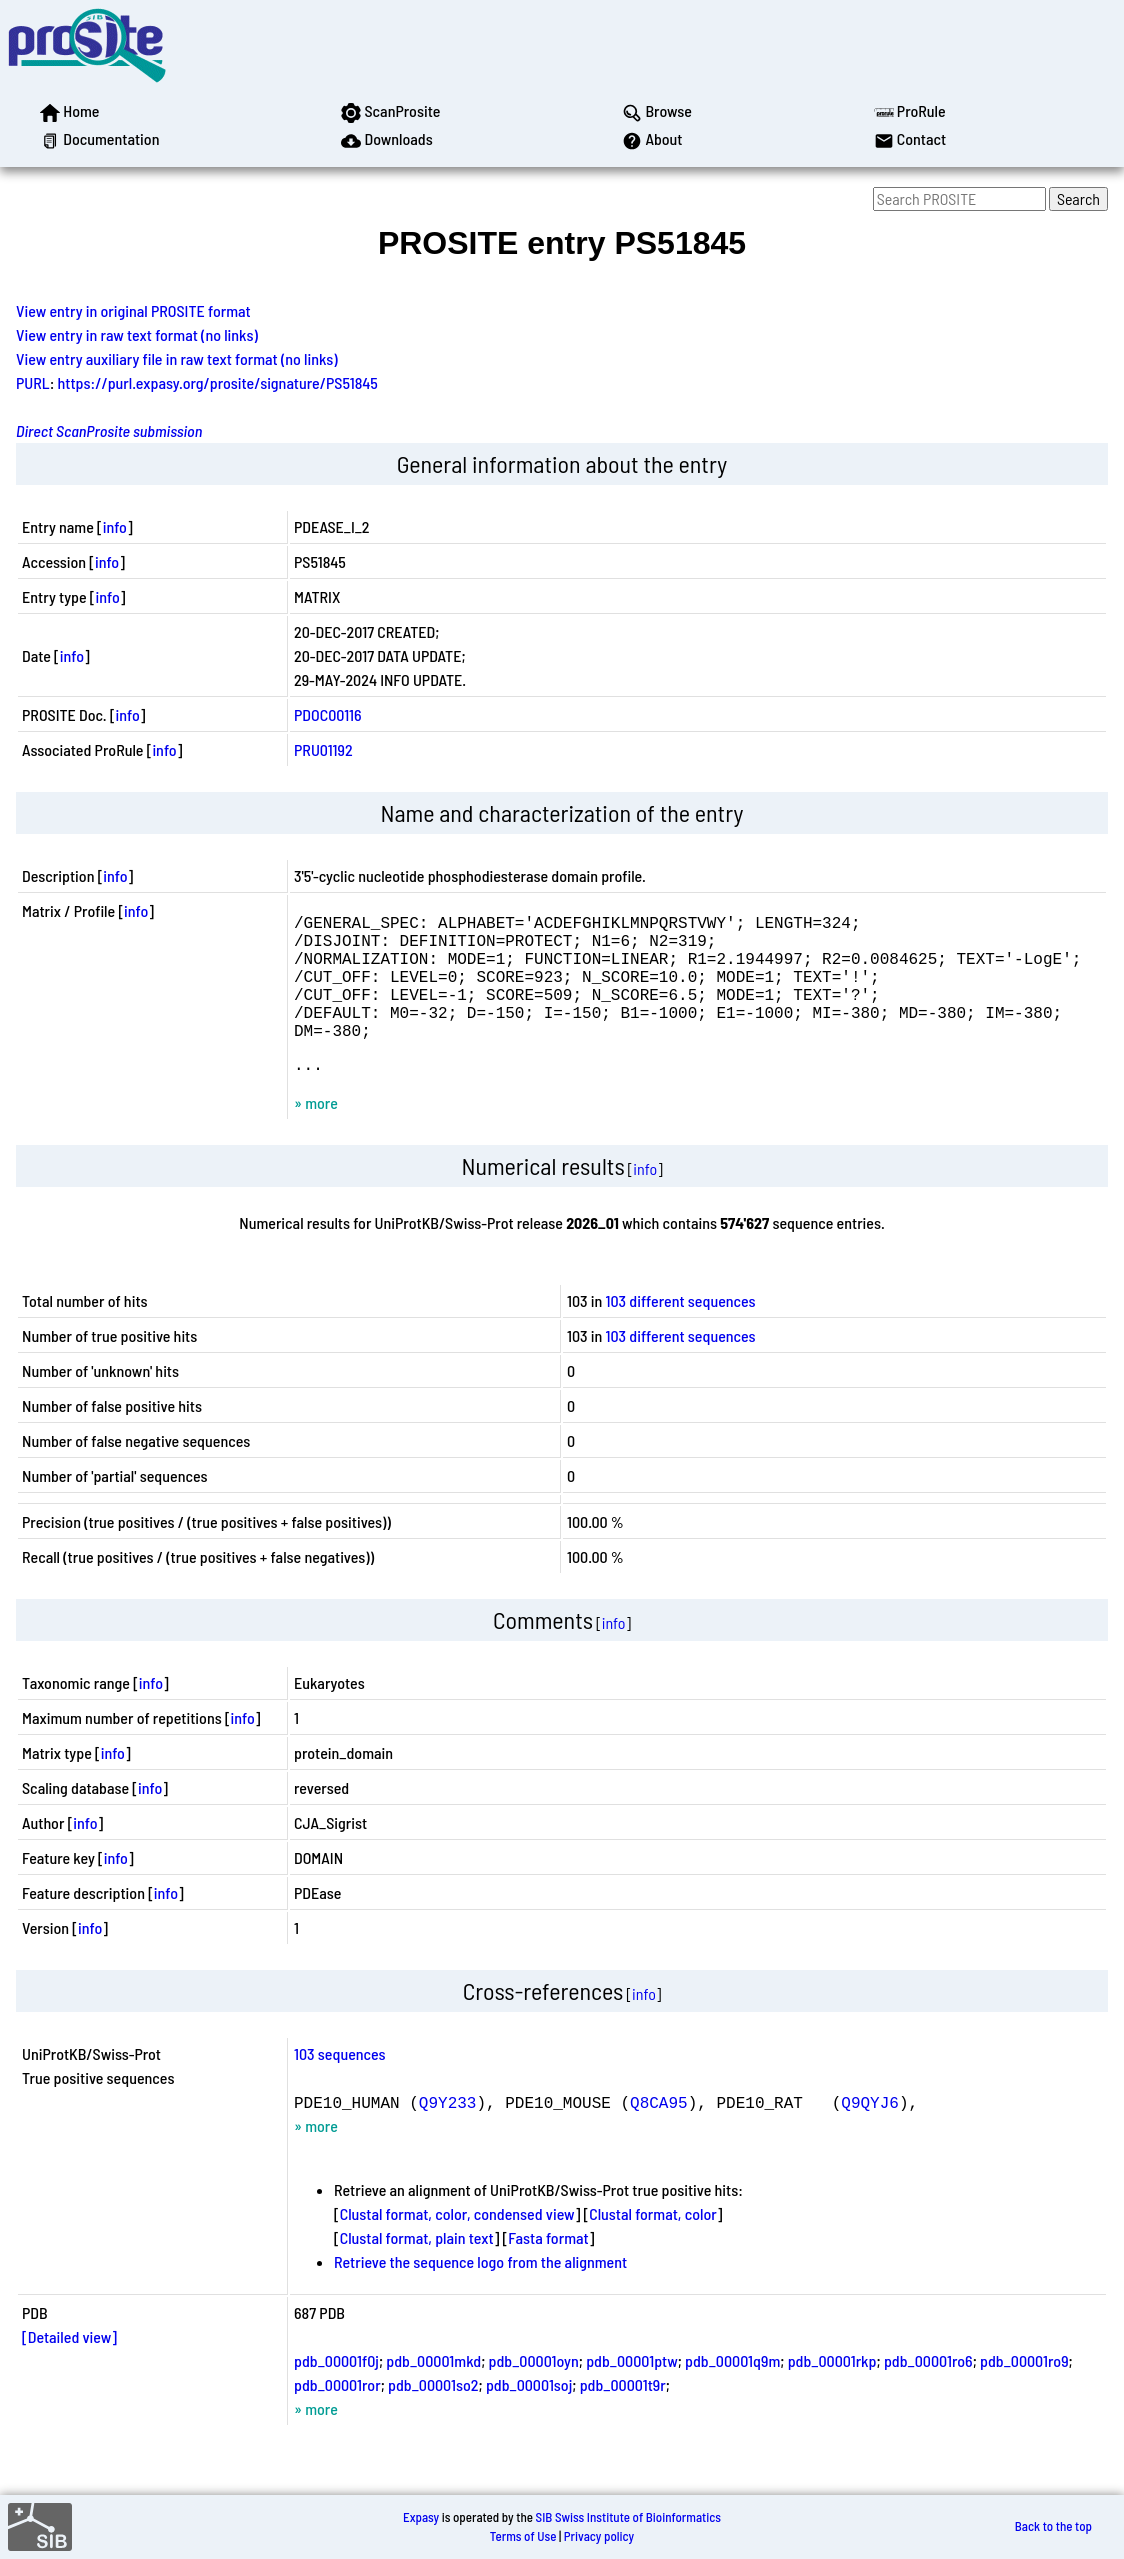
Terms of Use (523, 2536)
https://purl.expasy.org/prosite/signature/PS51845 (218, 382)
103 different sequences (681, 1332)
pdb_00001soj (529, 2416)
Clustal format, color (653, 2245)
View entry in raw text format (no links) (137, 334)
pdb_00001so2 (433, 2416)
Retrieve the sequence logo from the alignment (480, 2293)
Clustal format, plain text (417, 2269)
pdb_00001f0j (336, 2392)
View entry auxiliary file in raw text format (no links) (177, 358)
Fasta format (548, 2269)
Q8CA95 (659, 2134)
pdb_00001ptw (632, 2392)
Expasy (421, 2517)
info (115, 526)
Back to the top (1053, 2527)
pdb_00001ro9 (1024, 2392)
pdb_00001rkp (832, 2392)
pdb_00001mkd (433, 2392)
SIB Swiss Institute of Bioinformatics (628, 2517)
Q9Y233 (448, 2134)
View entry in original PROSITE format (133, 310)
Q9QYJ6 (870, 2134)
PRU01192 (323, 749)
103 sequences (340, 2085)
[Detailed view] (69, 2368)
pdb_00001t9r (623, 2416)
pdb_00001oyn (534, 2392)
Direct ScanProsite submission (109, 430)
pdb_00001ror (337, 2416)
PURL (33, 382)
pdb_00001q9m (732, 2392)
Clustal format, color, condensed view (457, 2245)
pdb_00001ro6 (928, 2392)
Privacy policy (599, 2536)
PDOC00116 (328, 714)
